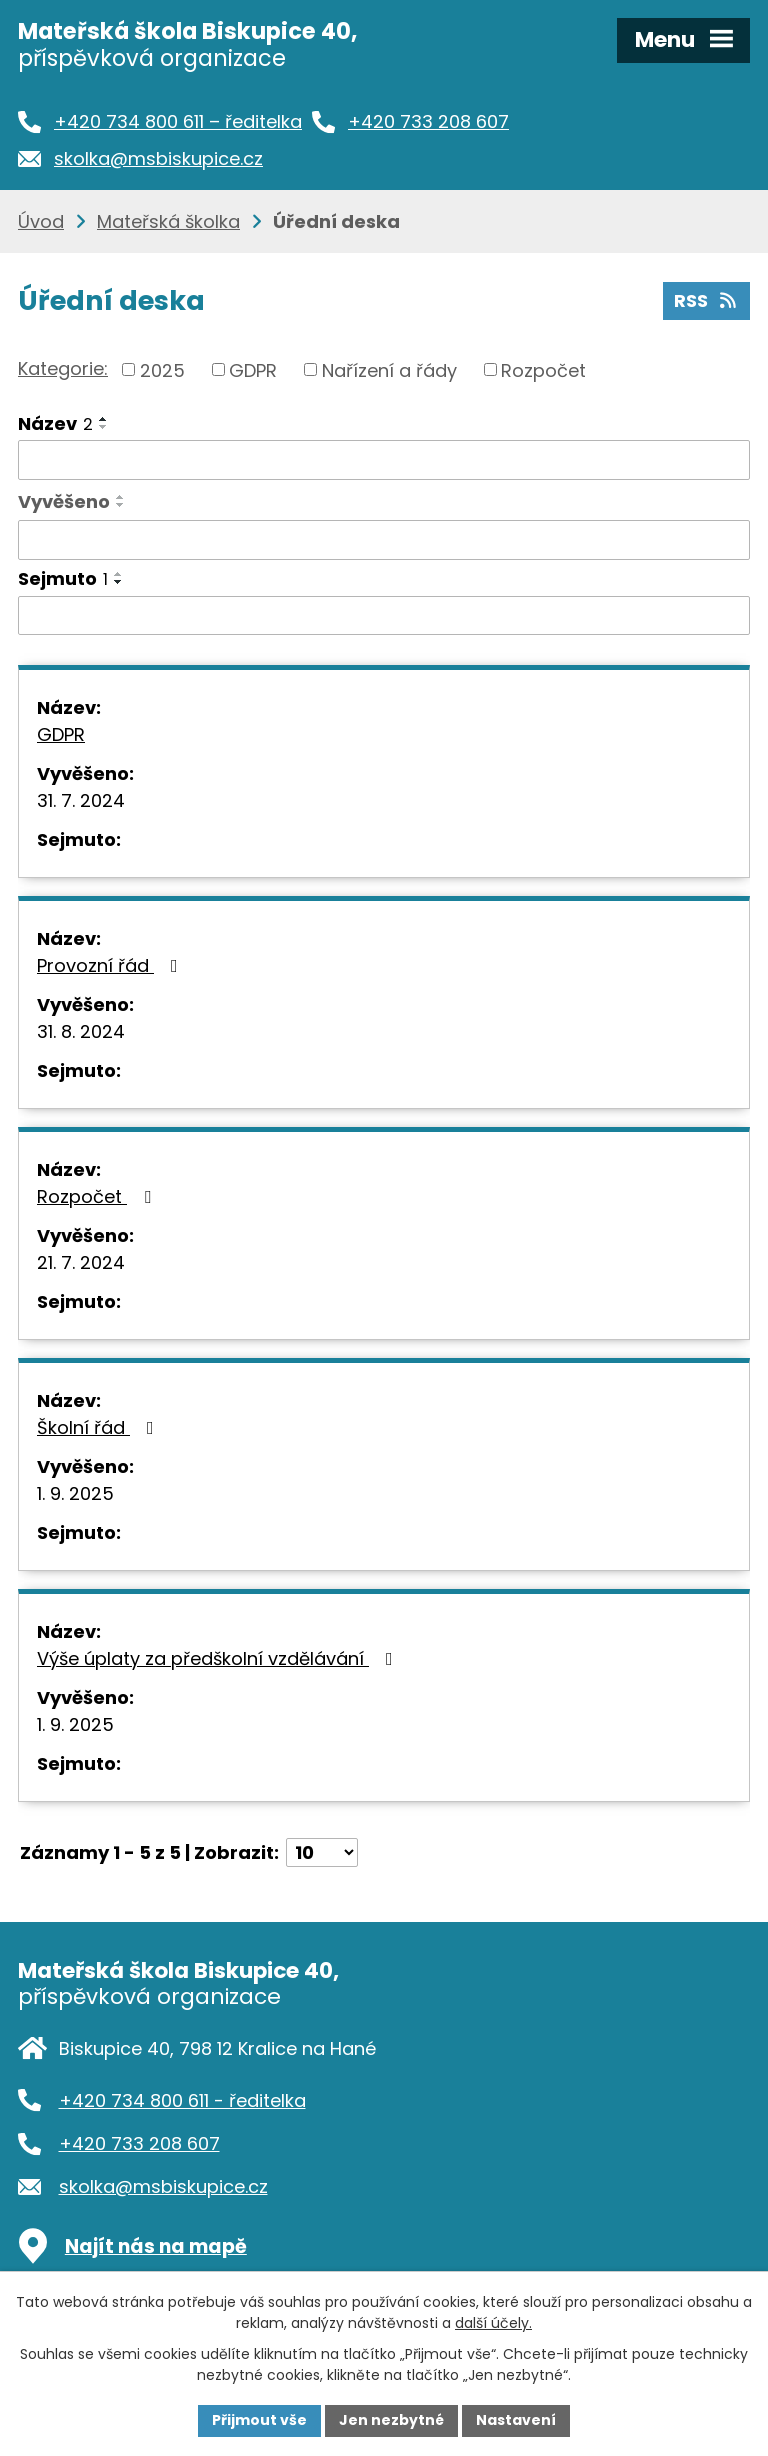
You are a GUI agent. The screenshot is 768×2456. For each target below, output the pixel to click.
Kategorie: (63, 368)
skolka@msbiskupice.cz (163, 2186)
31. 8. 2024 (81, 1031)
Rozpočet (543, 369)
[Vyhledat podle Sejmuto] (384, 616)
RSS (707, 300)
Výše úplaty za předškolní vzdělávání (219, 1658)
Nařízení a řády (389, 369)
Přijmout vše (259, 2420)
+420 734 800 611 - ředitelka (182, 2100)
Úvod (41, 221)
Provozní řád (111, 965)
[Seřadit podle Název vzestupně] (104, 419)
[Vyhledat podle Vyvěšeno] (384, 540)
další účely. (493, 2323)
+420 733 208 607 (139, 2143)
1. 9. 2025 (75, 1493)
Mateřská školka (168, 221)
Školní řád (99, 1427)
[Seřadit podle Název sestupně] (104, 427)
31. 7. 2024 (81, 800)
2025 (162, 369)
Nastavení (516, 2420)
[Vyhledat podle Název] (384, 460)
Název (55, 423)
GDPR (253, 369)
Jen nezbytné (391, 2420)
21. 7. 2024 (81, 1262)
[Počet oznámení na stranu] (322, 1852)
